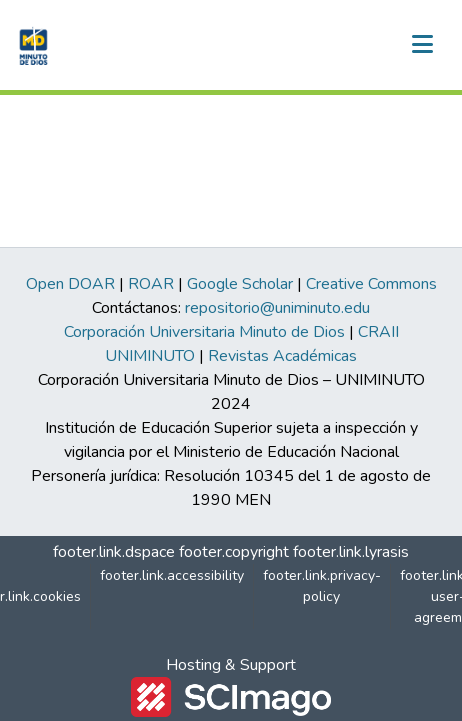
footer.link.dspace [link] (114, 552)
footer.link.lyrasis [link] (351, 552)
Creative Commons (371, 284)
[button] (31, 45)
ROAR (151, 284)
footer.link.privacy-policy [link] (322, 586)
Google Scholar (240, 284)
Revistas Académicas (282, 356)
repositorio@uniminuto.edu (277, 308)
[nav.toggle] (422, 45)
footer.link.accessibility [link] (172, 575)
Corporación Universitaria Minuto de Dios (204, 332)
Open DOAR (70, 284)
